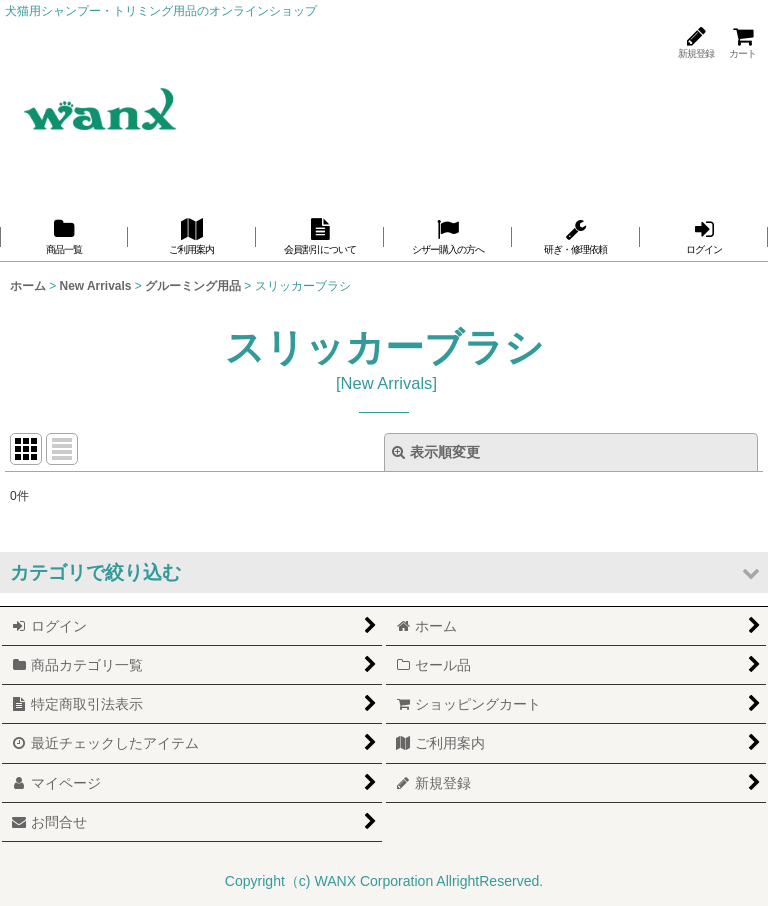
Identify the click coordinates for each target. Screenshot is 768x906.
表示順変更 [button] (436, 452)
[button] (384, 572)
